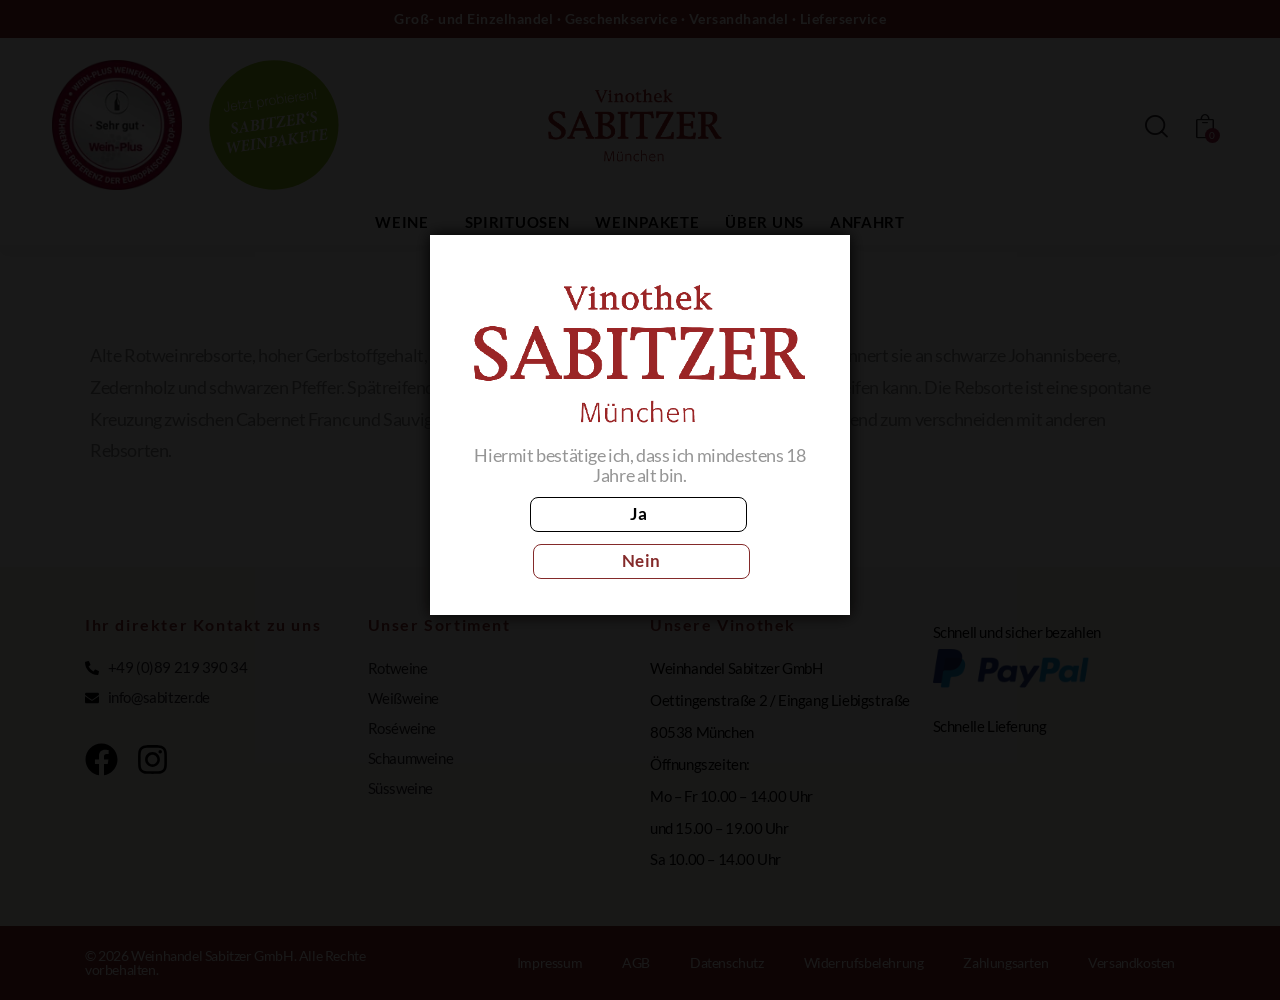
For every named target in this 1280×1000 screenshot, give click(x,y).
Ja (551, 538)
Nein (728, 538)
